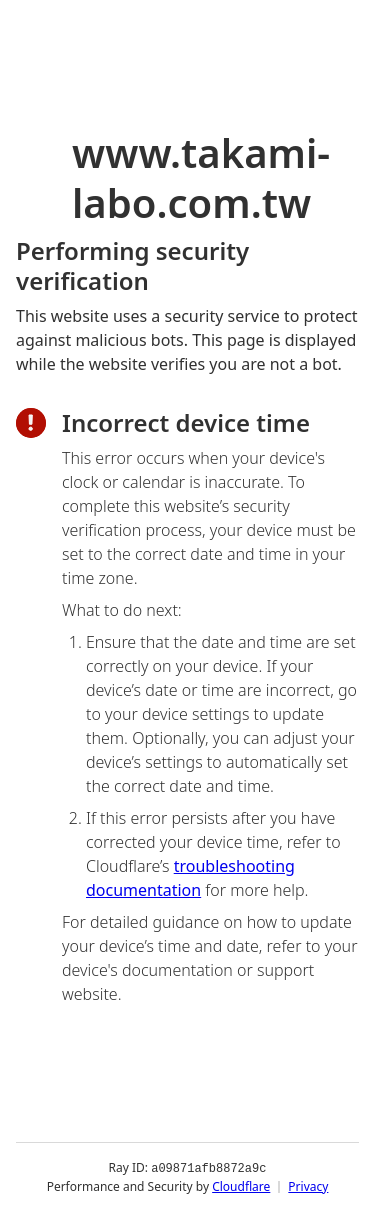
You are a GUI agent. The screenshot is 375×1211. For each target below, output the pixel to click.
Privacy (308, 1185)
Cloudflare (241, 1185)
